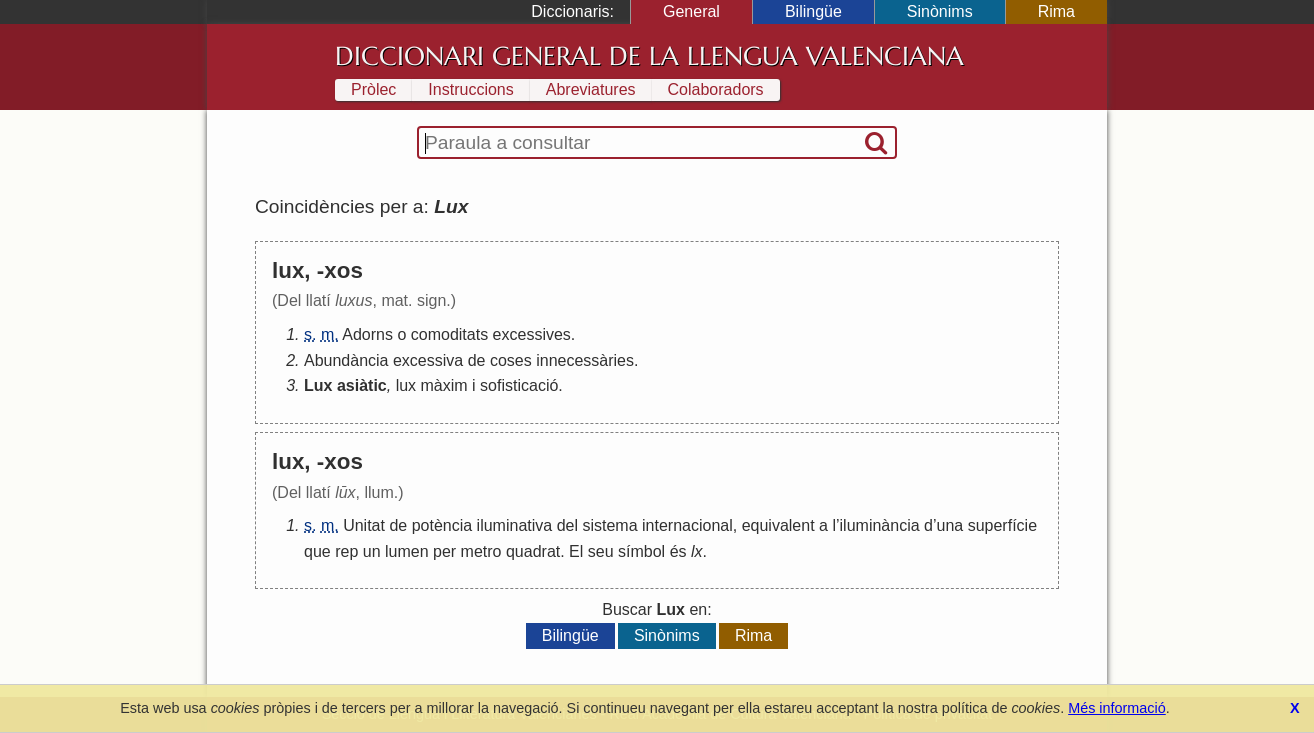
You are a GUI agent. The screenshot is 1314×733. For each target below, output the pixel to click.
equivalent (778, 525)
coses (511, 360)
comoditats (449, 334)
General (691, 11)
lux (406, 385)
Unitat (364, 525)
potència (442, 525)
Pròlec (373, 89)
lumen (407, 551)
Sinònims (940, 11)
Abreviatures (591, 89)
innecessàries (585, 360)
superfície (1002, 525)
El (576, 551)
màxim (444, 385)
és (678, 551)
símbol (641, 551)
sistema (609, 525)
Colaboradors (716, 89)
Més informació (1117, 708)
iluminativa (515, 525)
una (950, 525)
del (567, 525)
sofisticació (519, 385)
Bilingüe (813, 11)
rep (346, 551)
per (444, 551)
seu (601, 551)
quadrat (533, 551)
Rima (1056, 11)
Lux (318, 385)
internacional (687, 525)
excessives (532, 334)
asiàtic (362, 385)
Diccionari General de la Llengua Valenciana (649, 56)
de (477, 360)
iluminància (880, 525)
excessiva (428, 360)
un (372, 551)
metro (481, 551)
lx (697, 551)
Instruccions (470, 89)
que (317, 551)
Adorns (367, 334)
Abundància (346, 360)
